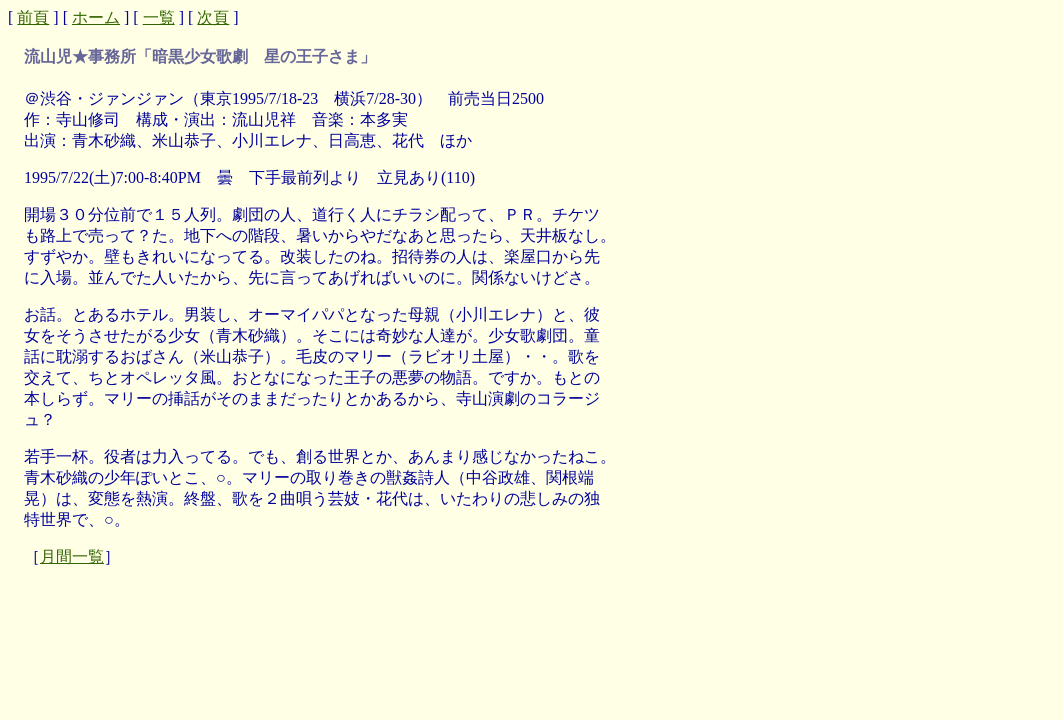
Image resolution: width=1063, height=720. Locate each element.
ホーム (96, 17)
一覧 (159, 17)
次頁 (213, 17)
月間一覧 (72, 556)
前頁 (33, 17)
